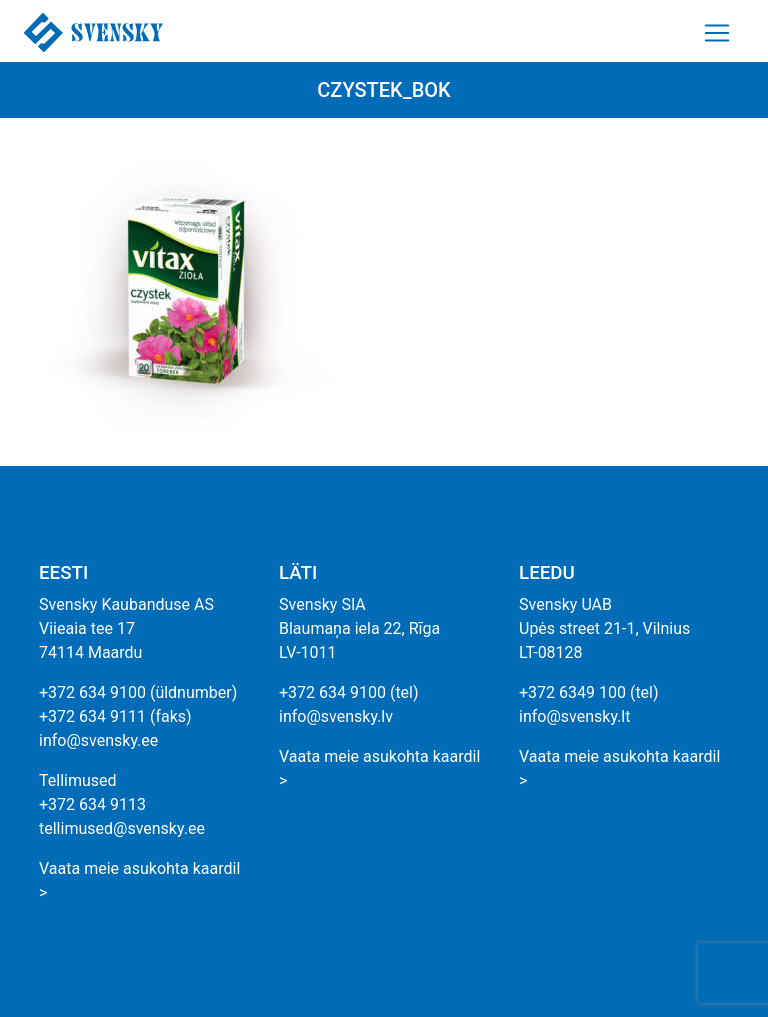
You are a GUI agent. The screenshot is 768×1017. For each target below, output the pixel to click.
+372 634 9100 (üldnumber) (138, 692)
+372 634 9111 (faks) (115, 716)
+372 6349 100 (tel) (589, 692)
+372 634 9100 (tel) (349, 692)
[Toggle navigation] (717, 33)
